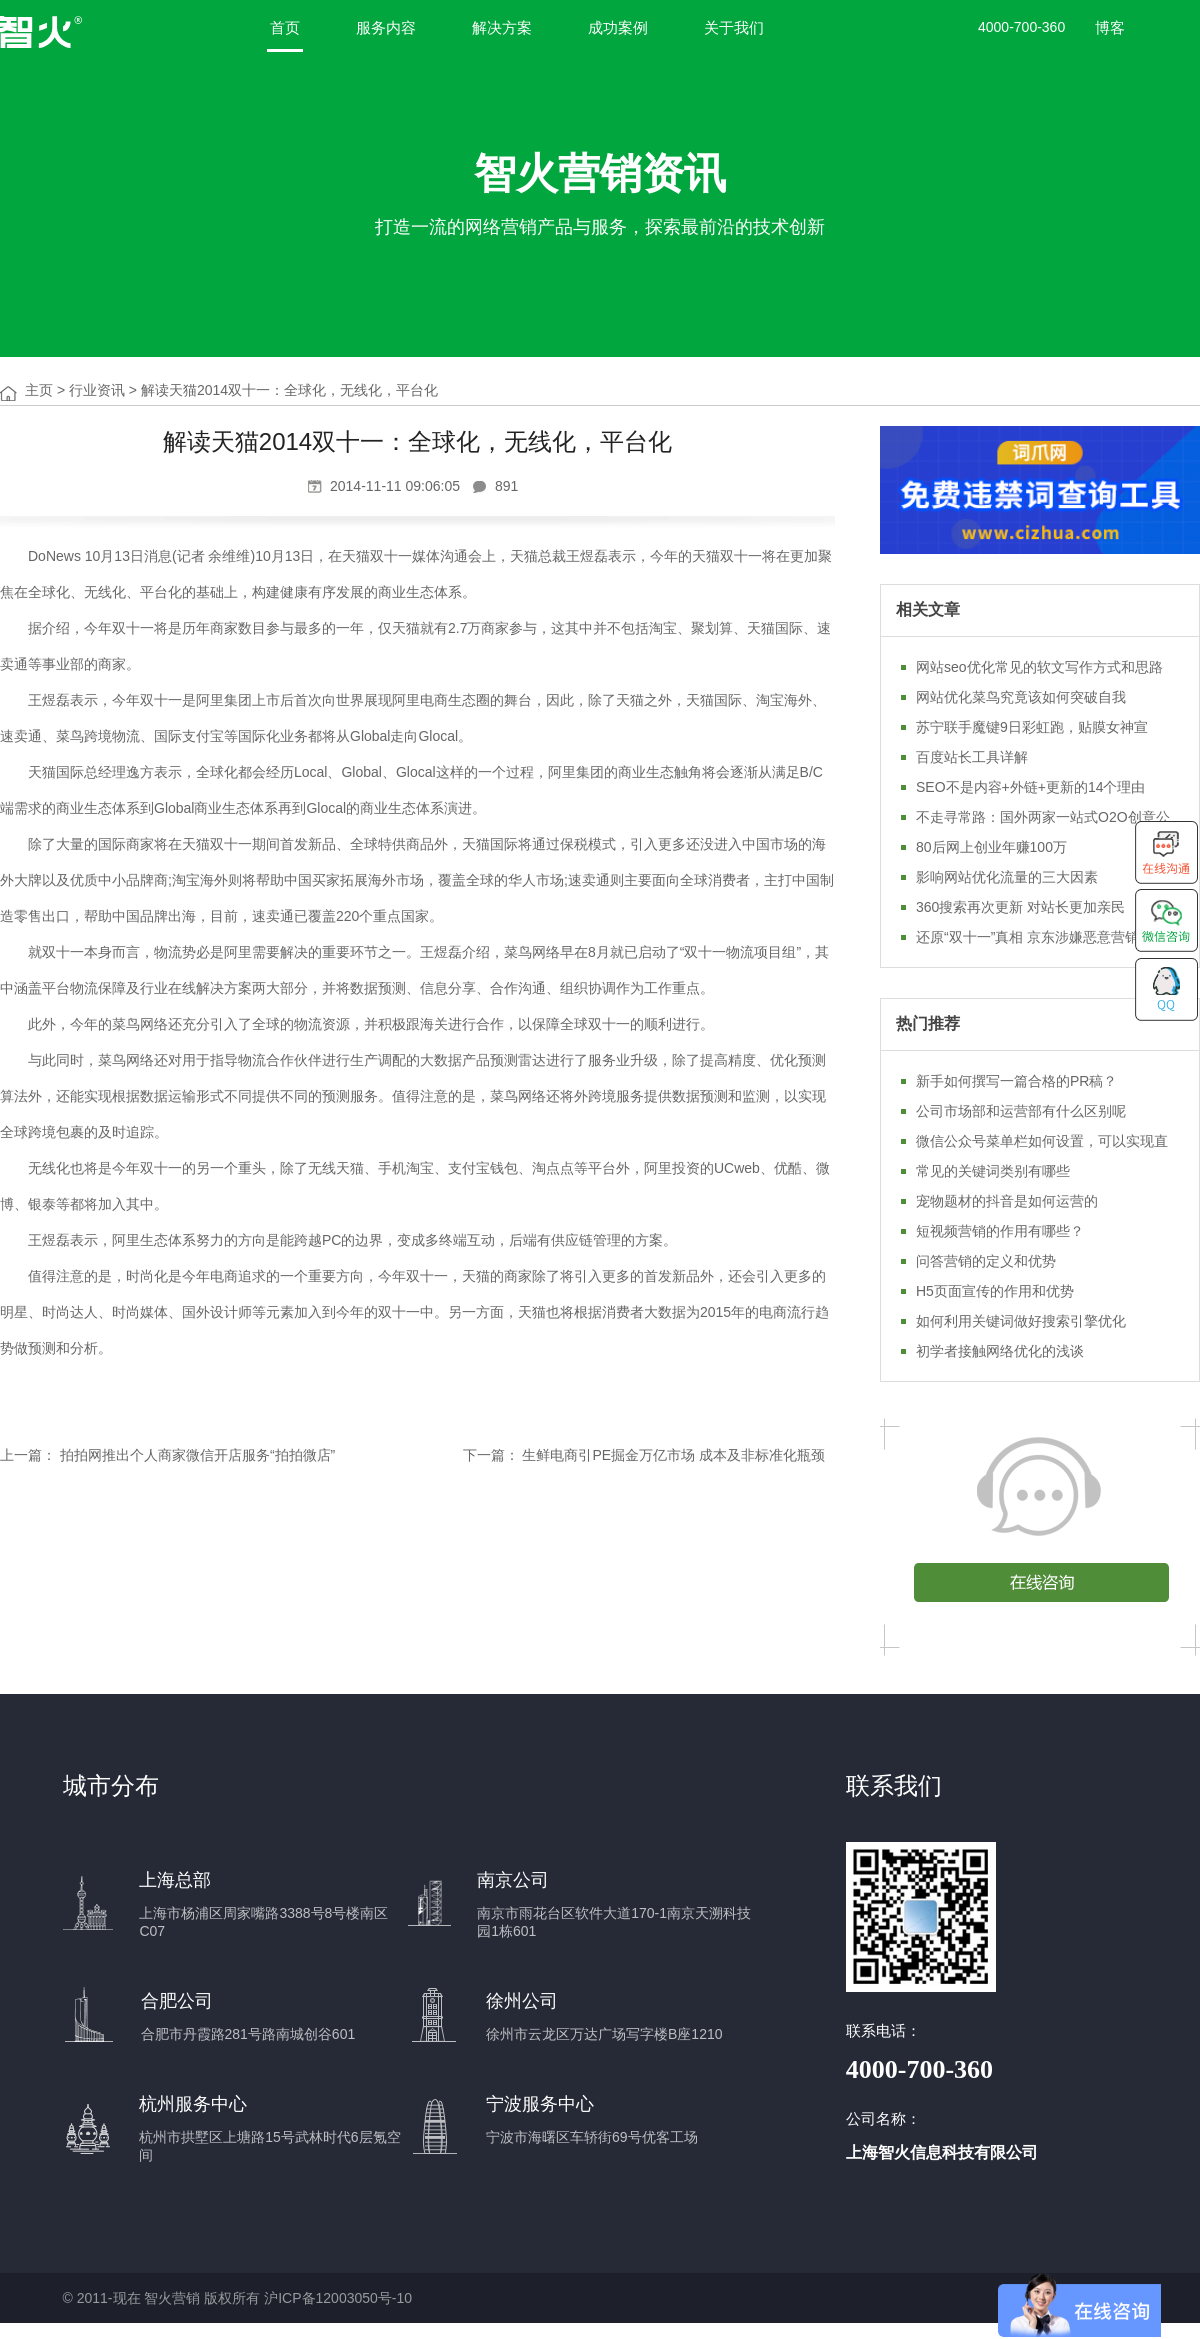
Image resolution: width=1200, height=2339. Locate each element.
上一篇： (28, 1455)
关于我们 (734, 27)
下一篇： (491, 1455)
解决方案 (502, 27)
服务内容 (386, 27)
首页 (285, 27)
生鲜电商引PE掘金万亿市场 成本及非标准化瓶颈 (673, 1455)
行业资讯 (97, 390)
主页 (39, 390)
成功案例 (618, 27)
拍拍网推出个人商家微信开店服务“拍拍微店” (197, 1455)
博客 (1110, 27)
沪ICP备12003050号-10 (338, 2298)
